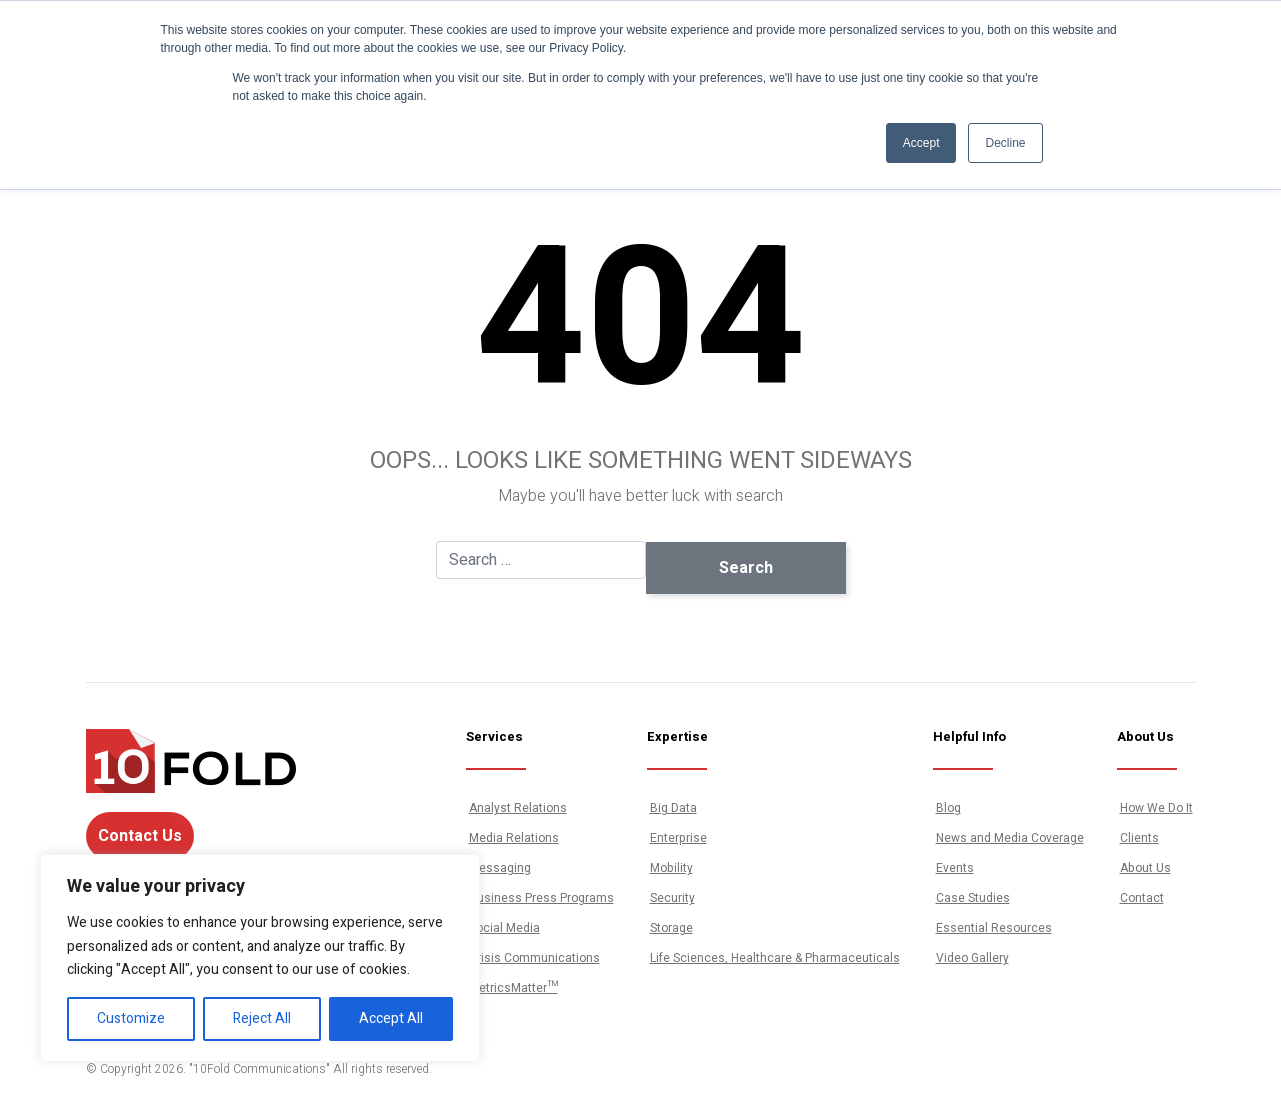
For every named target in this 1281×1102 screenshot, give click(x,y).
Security (672, 898)
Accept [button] (921, 143)
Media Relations (514, 838)
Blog (948, 808)
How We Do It (1156, 808)
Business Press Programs (541, 898)
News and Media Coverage (1010, 838)
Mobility (671, 868)
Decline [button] (1005, 143)
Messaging (500, 868)
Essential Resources (994, 928)
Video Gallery (972, 958)
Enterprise (678, 838)
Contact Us (140, 836)
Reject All (262, 1018)
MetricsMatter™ (513, 988)
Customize (131, 1018)
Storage (671, 928)
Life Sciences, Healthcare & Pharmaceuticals (775, 958)
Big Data (673, 808)
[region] (260, 958)
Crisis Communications (534, 958)
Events (955, 868)
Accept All (391, 1018)
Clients (1139, 838)
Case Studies (973, 898)
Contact (1142, 898)
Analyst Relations (518, 808)
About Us (1145, 868)
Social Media (504, 928)
